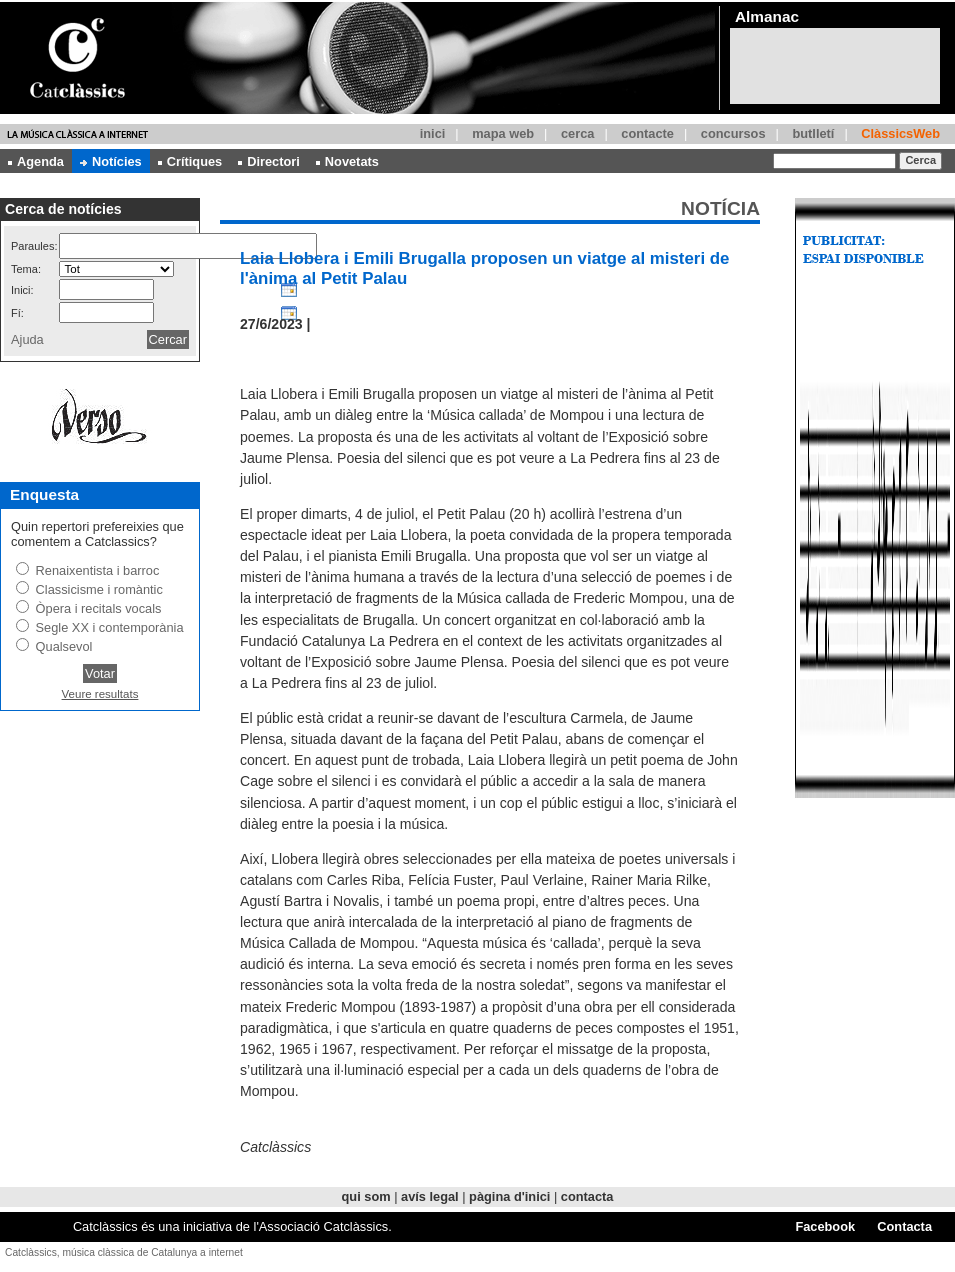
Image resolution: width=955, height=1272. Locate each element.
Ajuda (27, 339)
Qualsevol (64, 646)
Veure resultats (100, 694)
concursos (733, 133)
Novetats (347, 161)
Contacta (904, 1226)
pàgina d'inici (509, 1196)
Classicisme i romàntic (99, 589)
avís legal (430, 1196)
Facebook (825, 1226)
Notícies (111, 161)
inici (433, 133)
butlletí (813, 133)
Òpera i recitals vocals (99, 608)
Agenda (36, 161)
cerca (577, 133)
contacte (647, 133)
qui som (366, 1196)
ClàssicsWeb (900, 133)
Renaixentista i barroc (98, 570)
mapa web (503, 133)
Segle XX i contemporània (110, 627)
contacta (587, 1196)
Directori (269, 161)
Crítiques (190, 161)
